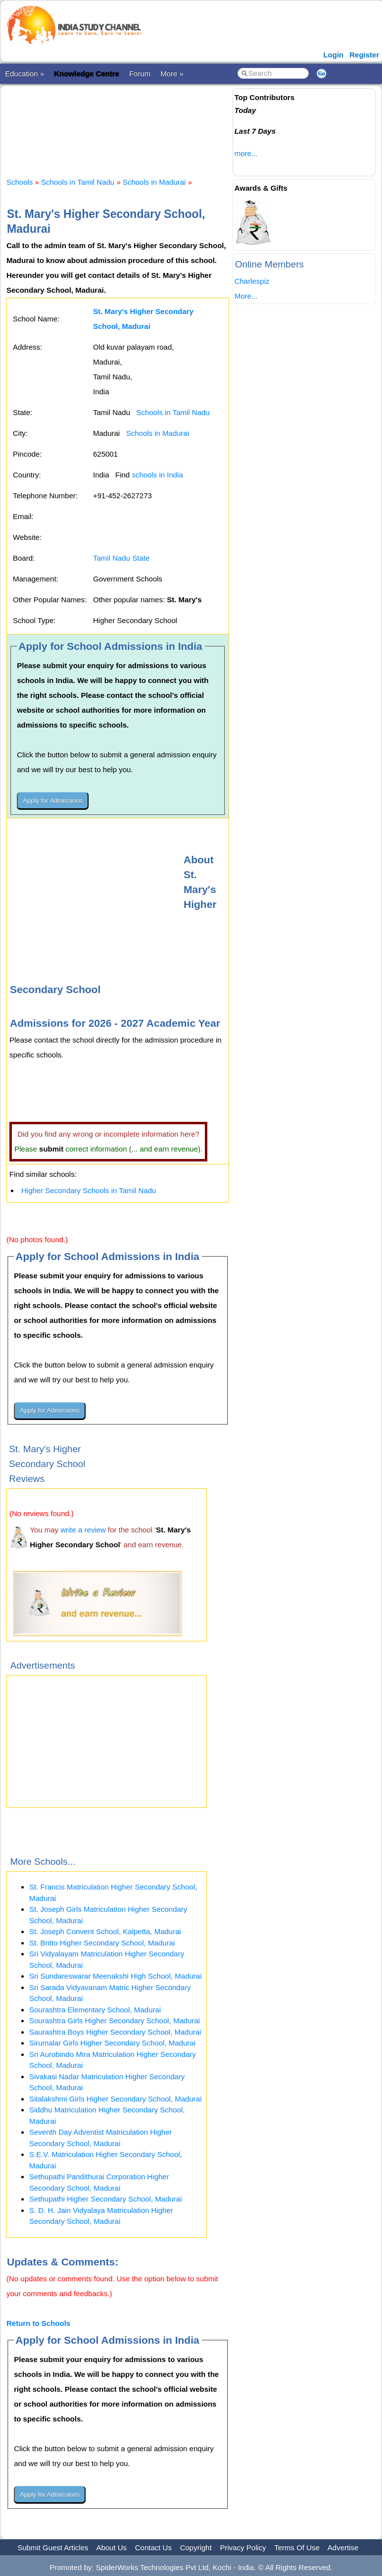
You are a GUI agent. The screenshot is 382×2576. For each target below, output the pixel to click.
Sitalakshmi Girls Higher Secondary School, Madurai (115, 2099)
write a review (83, 1529)
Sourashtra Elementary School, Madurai (95, 2009)
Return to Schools (38, 2323)
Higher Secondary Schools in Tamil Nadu (88, 1190)
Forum (139, 73)
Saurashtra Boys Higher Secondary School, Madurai (115, 2032)
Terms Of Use (297, 2547)
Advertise (343, 2547)
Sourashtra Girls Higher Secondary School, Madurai (114, 2020)
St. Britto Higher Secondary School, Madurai (102, 1943)
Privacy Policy (243, 2547)
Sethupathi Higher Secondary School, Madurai (105, 2199)
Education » (24, 73)
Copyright (196, 2547)
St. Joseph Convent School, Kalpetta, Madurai (105, 1931)
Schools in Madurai (154, 182)
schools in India (157, 475)
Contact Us (153, 2547)
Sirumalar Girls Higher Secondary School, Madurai (112, 2043)
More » (172, 73)
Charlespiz (252, 281)
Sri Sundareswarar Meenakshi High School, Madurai (115, 1976)
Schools (19, 182)
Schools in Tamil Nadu (77, 182)
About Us (111, 2547)
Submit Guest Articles (52, 2547)
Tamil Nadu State (121, 558)
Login (333, 55)
